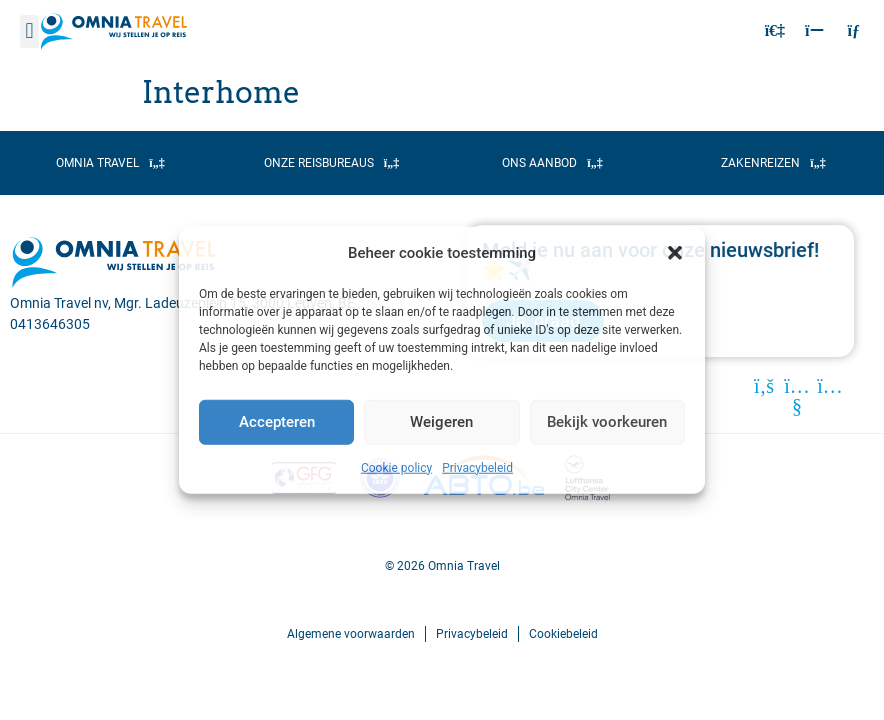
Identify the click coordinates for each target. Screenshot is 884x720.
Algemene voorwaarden (351, 634)
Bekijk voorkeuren (607, 422)
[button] (675, 253)
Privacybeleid (477, 467)
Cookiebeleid (563, 634)
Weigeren (441, 422)
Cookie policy (396, 467)
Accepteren (277, 422)
